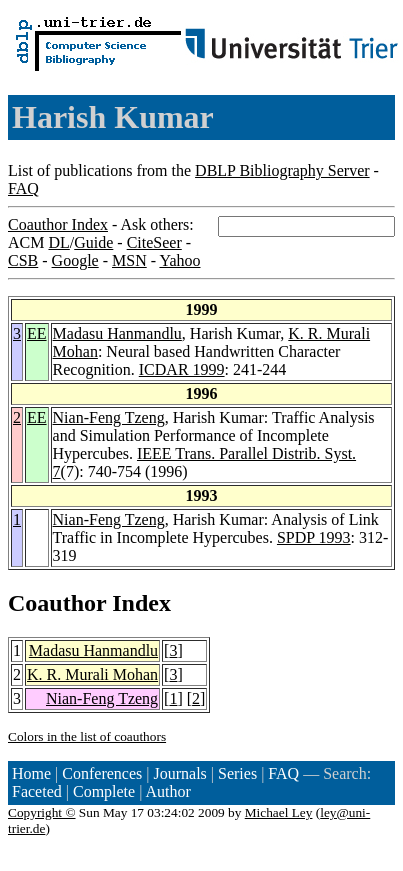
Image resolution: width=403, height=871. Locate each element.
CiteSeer (154, 242)
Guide (93, 242)
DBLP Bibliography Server (282, 170)
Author (168, 791)
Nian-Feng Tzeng (109, 417)
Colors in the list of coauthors (87, 736)
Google (75, 260)
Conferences (102, 773)
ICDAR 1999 (182, 369)
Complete (104, 791)
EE (37, 333)
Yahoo (179, 260)
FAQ (23, 188)
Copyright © (42, 812)
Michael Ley (279, 812)
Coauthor (57, 603)
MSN (129, 260)
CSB (23, 260)
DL (58, 242)
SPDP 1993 (314, 537)
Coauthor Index (58, 224)
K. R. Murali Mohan (92, 674)
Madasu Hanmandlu (117, 333)
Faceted (37, 791)
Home (31, 773)
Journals (179, 773)
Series (237, 773)
